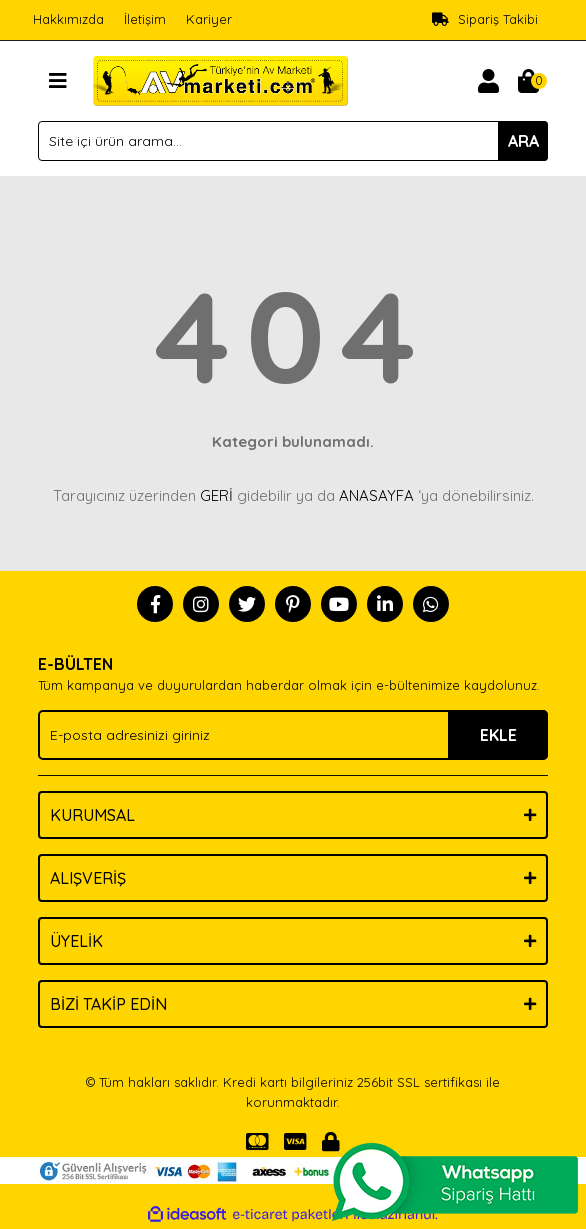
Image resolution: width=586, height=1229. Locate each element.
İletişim (145, 19)
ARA (523, 141)
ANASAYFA (376, 495)
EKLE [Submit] (498, 735)
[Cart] (528, 81)
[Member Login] (488, 81)
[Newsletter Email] (293, 735)
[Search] (293, 141)
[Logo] (220, 79)
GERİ (216, 495)
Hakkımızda (68, 19)
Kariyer (209, 19)
